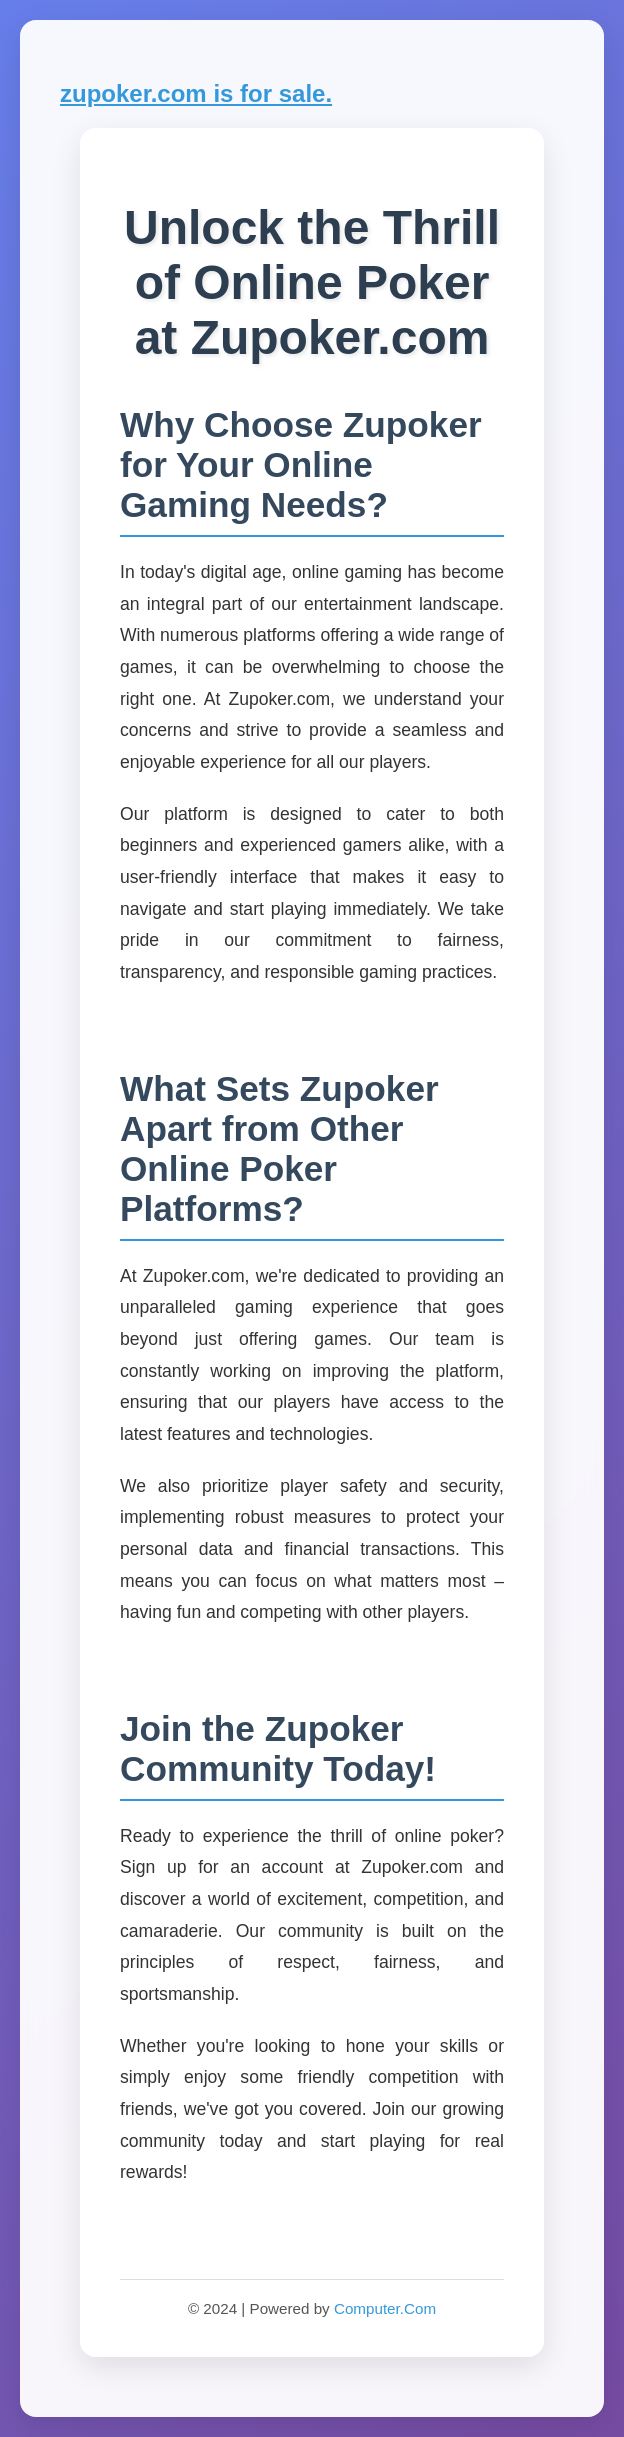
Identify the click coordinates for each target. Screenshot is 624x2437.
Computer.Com (385, 2308)
